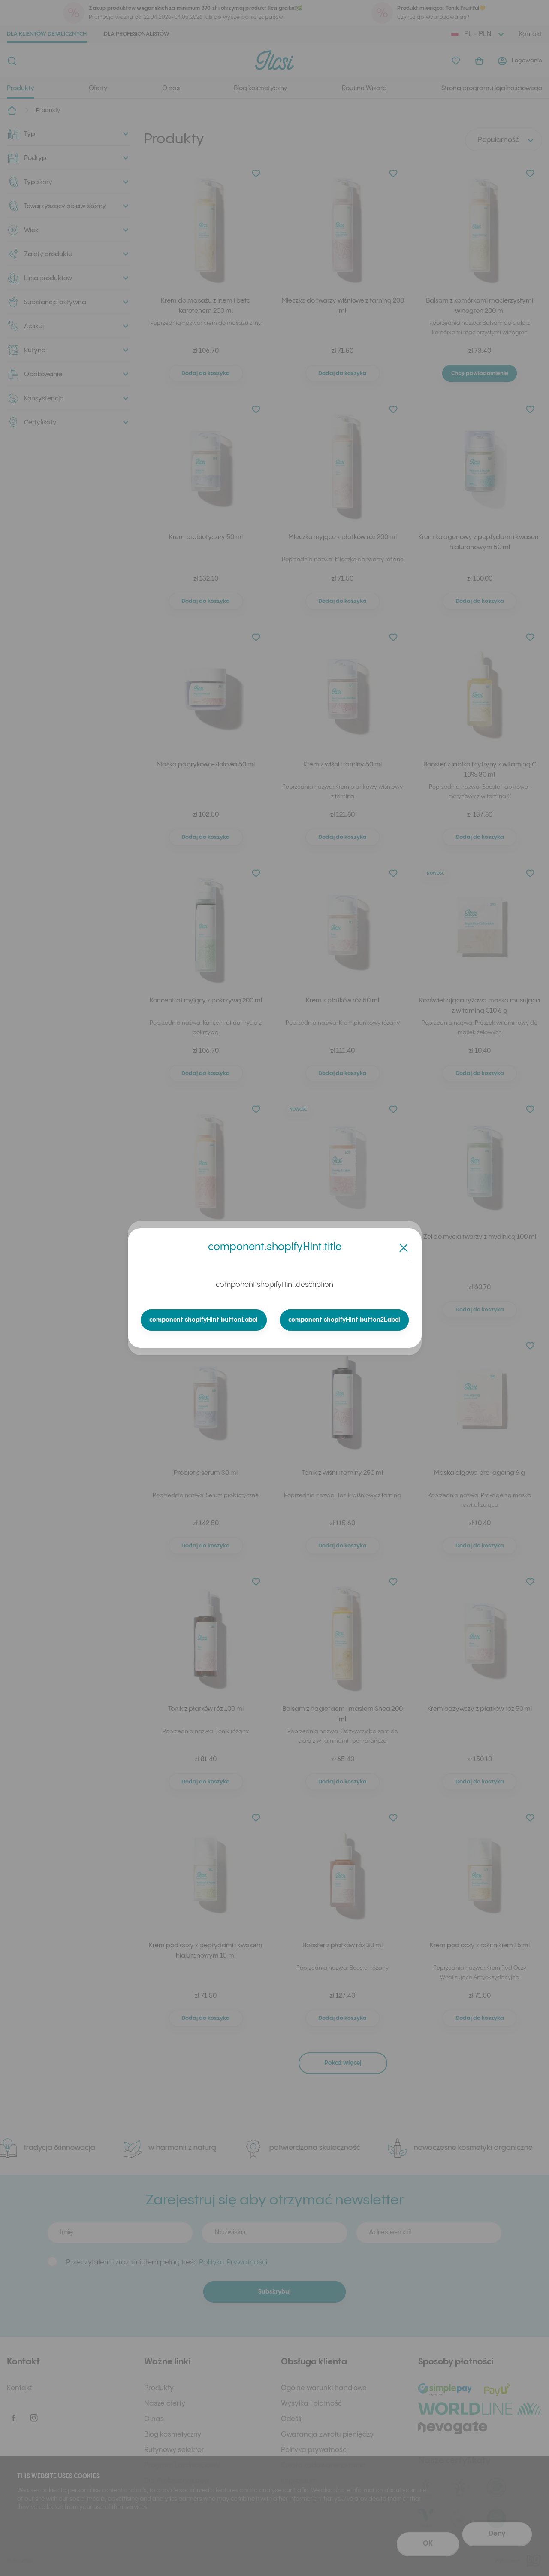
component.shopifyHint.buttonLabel (204, 1320)
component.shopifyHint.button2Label (344, 1320)
